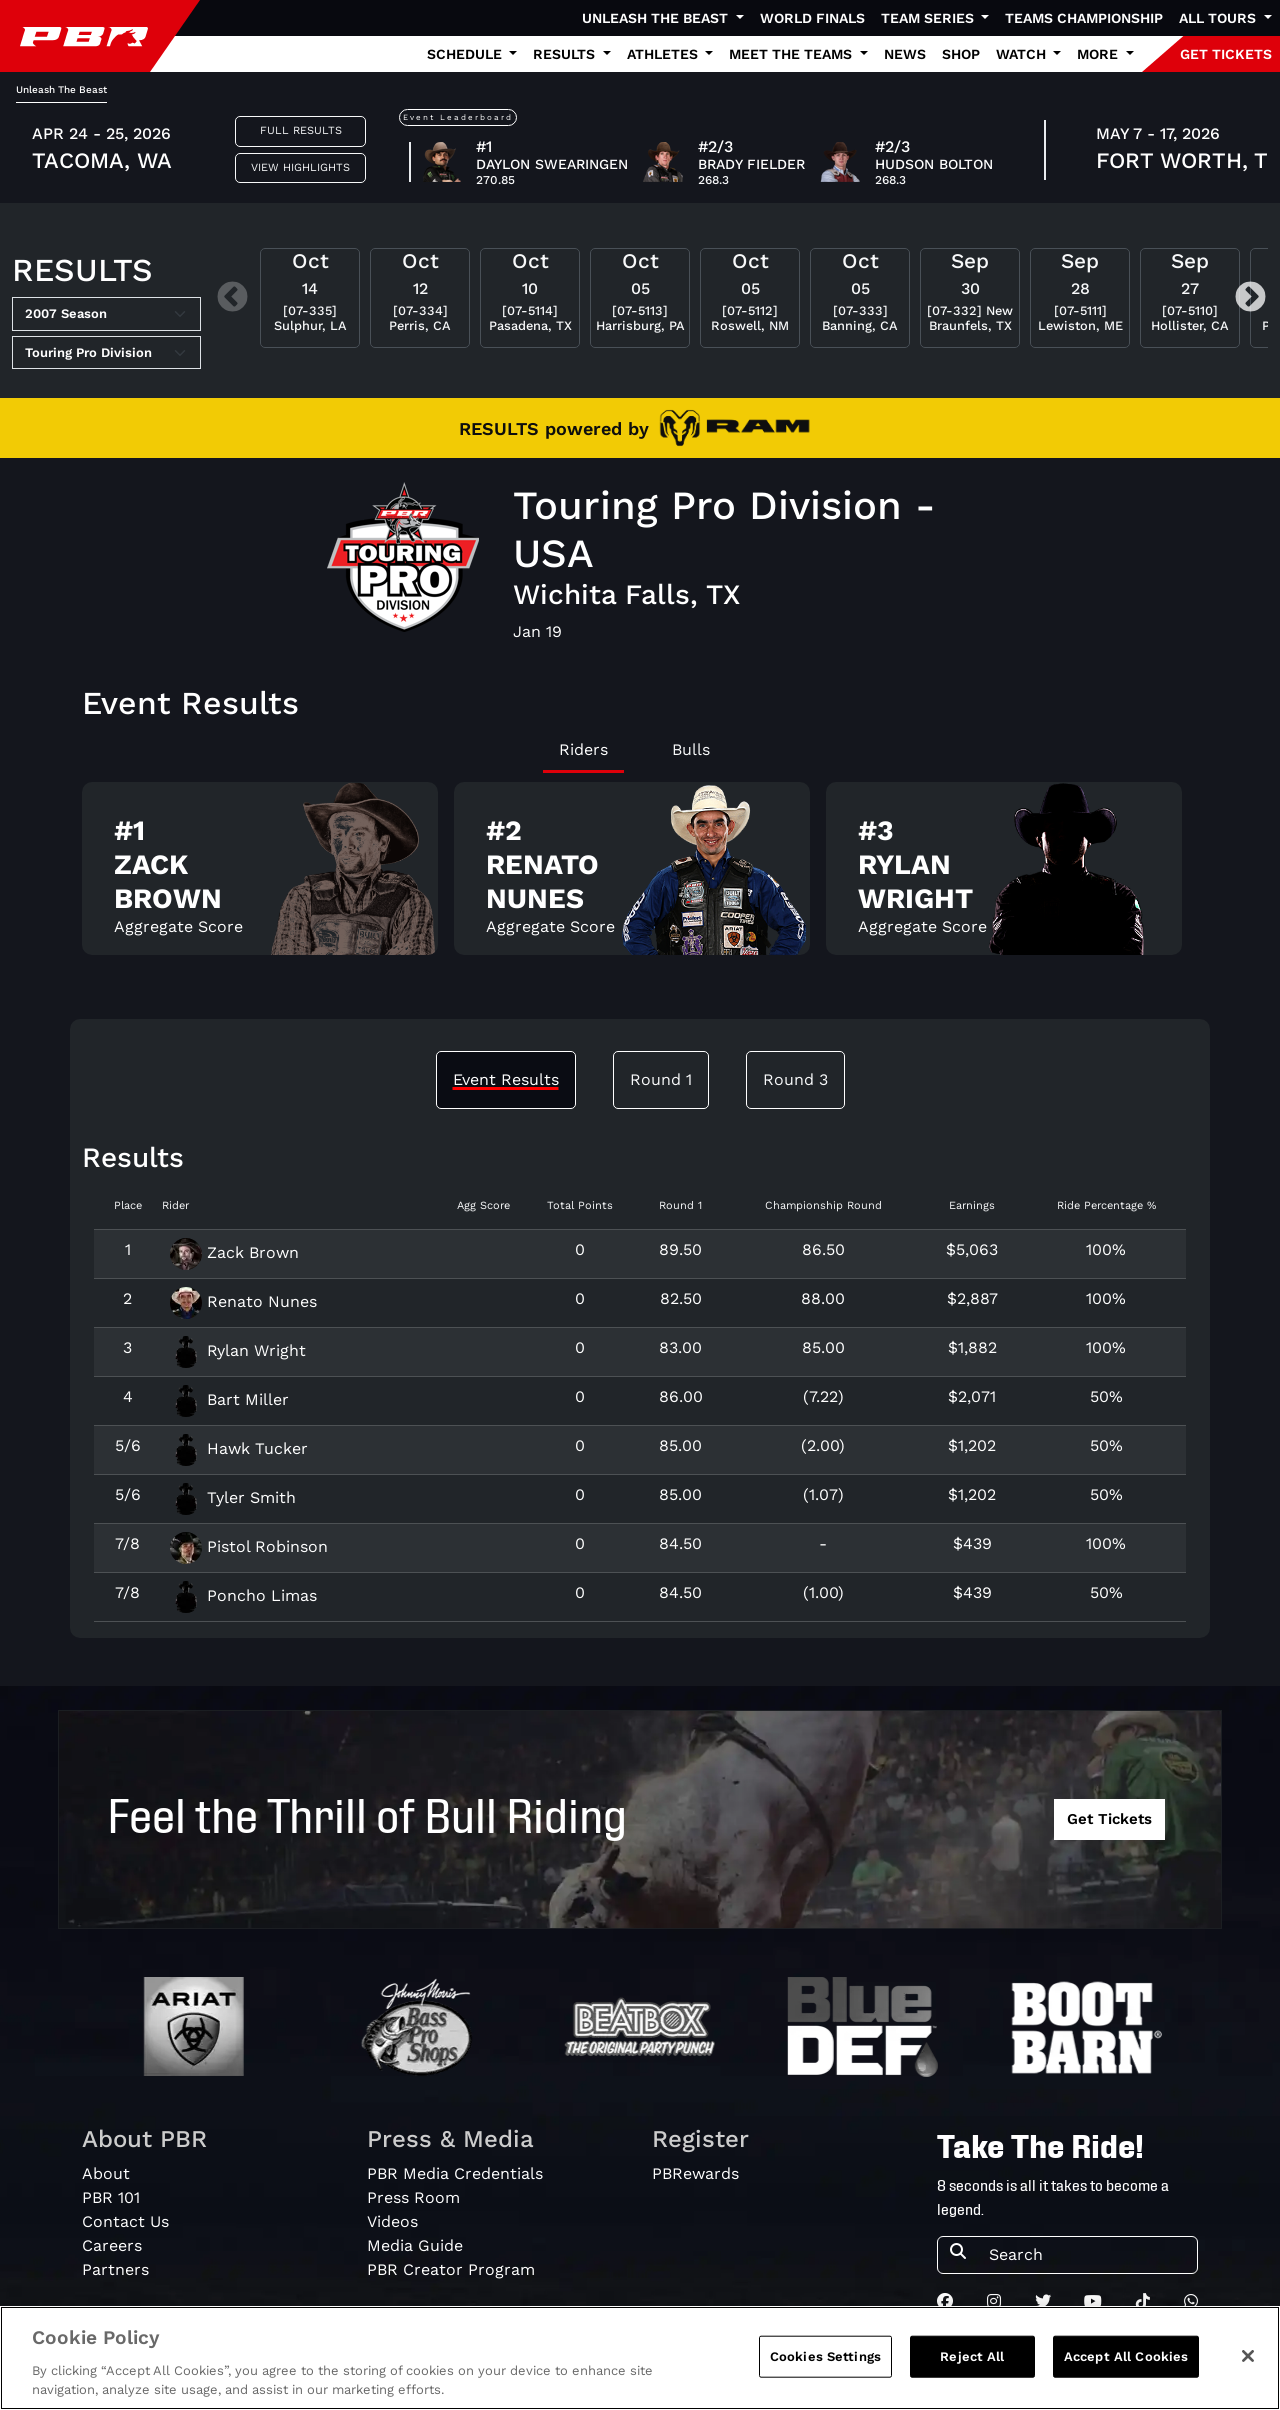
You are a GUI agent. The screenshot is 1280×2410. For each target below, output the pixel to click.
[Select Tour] (106, 353)
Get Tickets (1109, 1819)
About (106, 2173)
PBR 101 (111, 2197)
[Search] (1087, 2255)
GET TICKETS (1226, 54)
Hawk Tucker (239, 1448)
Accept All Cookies (1126, 2363)
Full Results (301, 130)
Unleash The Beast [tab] (61, 89)
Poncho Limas (243, 1595)
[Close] (1248, 2363)
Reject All (972, 2363)
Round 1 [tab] (661, 1079)
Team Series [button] (929, 18)
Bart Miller (229, 1399)
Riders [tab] (583, 749)
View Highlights (300, 167)
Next (1250, 298)
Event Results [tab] (506, 1079)
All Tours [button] (1219, 18)
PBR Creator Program (451, 2269)
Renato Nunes (243, 1301)
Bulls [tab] (691, 749)
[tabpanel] (640, 876)
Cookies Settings (825, 2363)
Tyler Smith (233, 1497)
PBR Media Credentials (455, 2173)
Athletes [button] (664, 54)
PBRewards (695, 2173)
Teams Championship (1084, 18)
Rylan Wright (238, 1350)
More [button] (1099, 54)
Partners (115, 2269)
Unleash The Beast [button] (657, 18)
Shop (961, 54)
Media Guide (415, 2245)
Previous (232, 298)
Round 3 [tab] (795, 1079)
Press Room (413, 2197)
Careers (112, 2245)
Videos (392, 2221)
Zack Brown (234, 1252)
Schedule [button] (466, 54)
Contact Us (125, 2221)
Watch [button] (1023, 54)
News (905, 54)
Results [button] (566, 54)
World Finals (812, 18)
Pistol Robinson (249, 1546)
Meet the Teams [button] (792, 54)
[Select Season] (106, 314)
